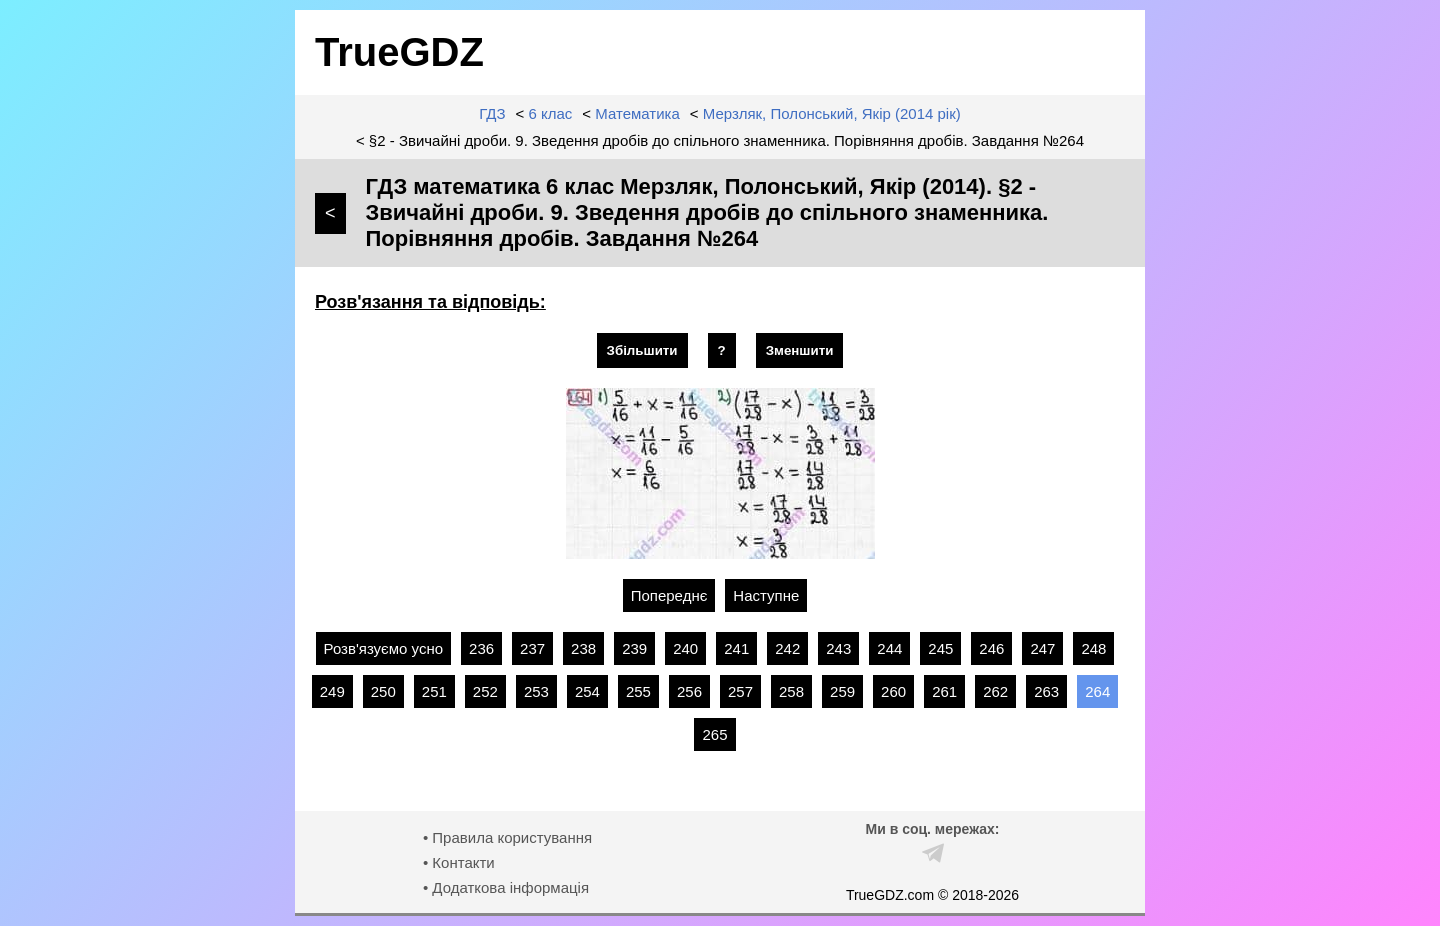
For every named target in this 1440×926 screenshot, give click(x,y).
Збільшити (642, 350)
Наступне (766, 595)
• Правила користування (507, 837)
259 (842, 691)
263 (1046, 691)
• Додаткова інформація (506, 887)
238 (583, 648)
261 (944, 691)
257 (740, 691)
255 (638, 691)
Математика (637, 113)
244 (889, 648)
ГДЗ (492, 113)
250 (383, 691)
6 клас (551, 113)
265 (714, 734)
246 (991, 648)
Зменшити (800, 350)
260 (893, 691)
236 (481, 648)
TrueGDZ (399, 52)
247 (1042, 648)
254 (587, 691)
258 (791, 691)
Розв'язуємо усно (384, 648)
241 (736, 648)
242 (787, 648)
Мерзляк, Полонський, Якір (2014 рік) (832, 113)
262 (995, 691)
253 (536, 691)
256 (689, 691)
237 (532, 648)
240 (685, 648)
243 (838, 648)
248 (1093, 648)
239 (634, 648)
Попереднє (669, 595)
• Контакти (459, 862)
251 (434, 691)
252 (485, 691)
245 (940, 648)
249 (332, 691)
